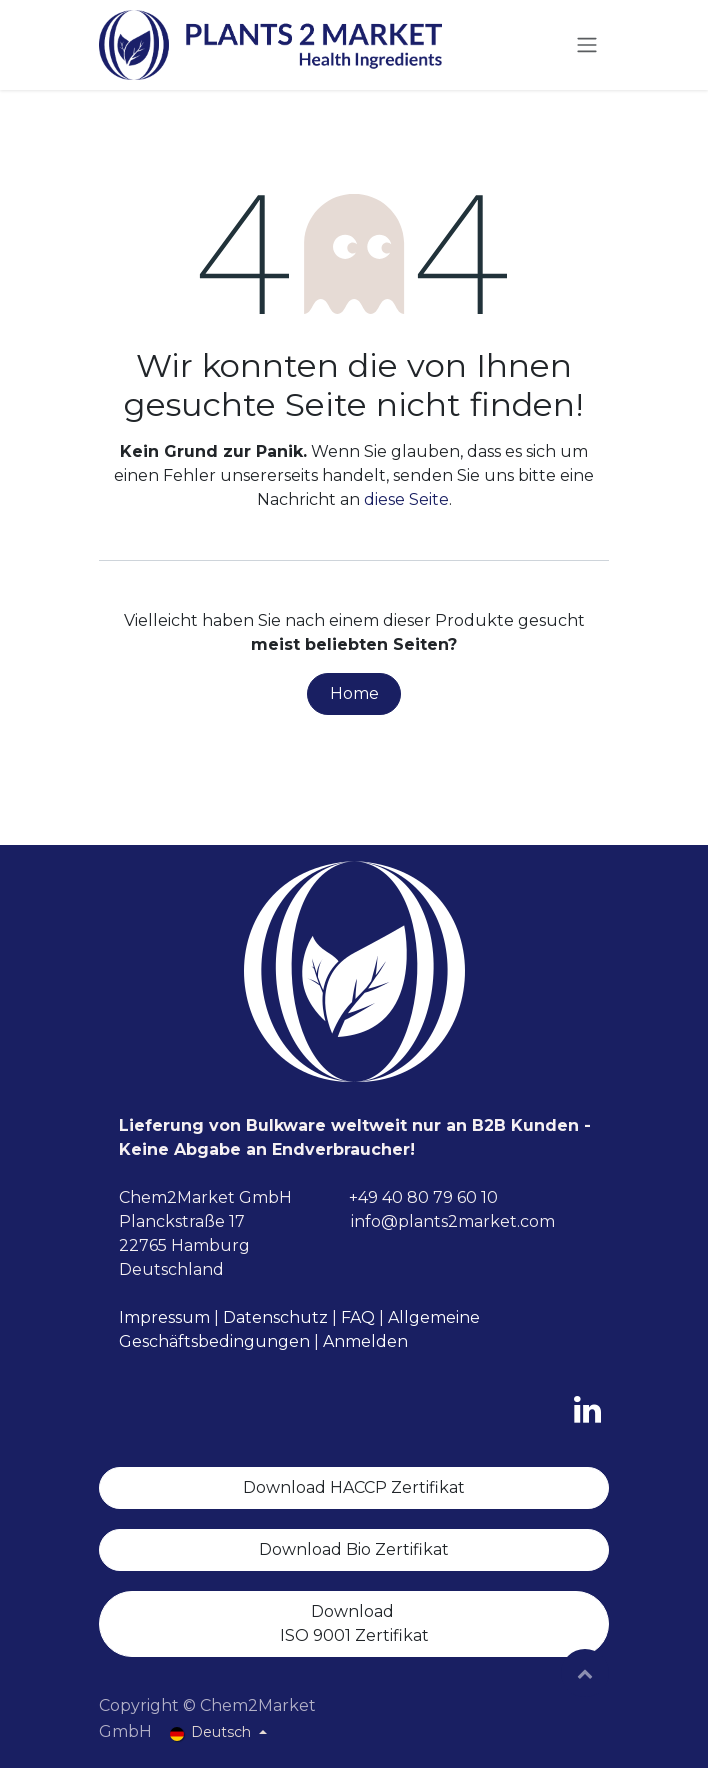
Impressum (164, 1317)
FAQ (358, 1317)
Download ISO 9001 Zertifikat (354, 1623)
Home (354, 693)
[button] (585, 1673)
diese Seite (406, 499)
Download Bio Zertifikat (354, 1549)
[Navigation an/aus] (587, 45)
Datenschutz (275, 1317)
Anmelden (365, 1341)
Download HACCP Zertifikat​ (354, 1487)
